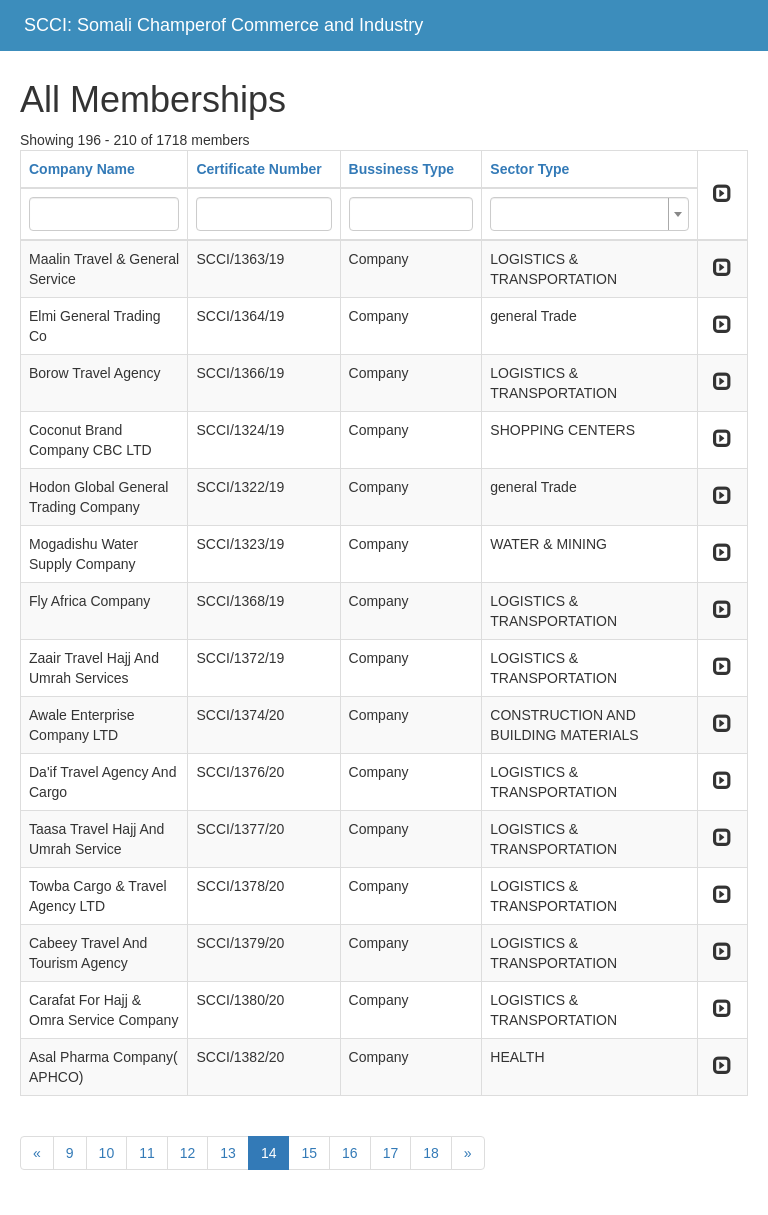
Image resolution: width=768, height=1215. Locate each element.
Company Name (82, 169)
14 (269, 1153)
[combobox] (589, 214)
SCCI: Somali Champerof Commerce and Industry (223, 25)
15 (309, 1153)
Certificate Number (258, 169)
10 (107, 1153)
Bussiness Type (402, 169)
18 (431, 1153)
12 (188, 1153)
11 (147, 1153)
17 (391, 1153)
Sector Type (529, 169)
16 (350, 1153)
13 (228, 1153)
